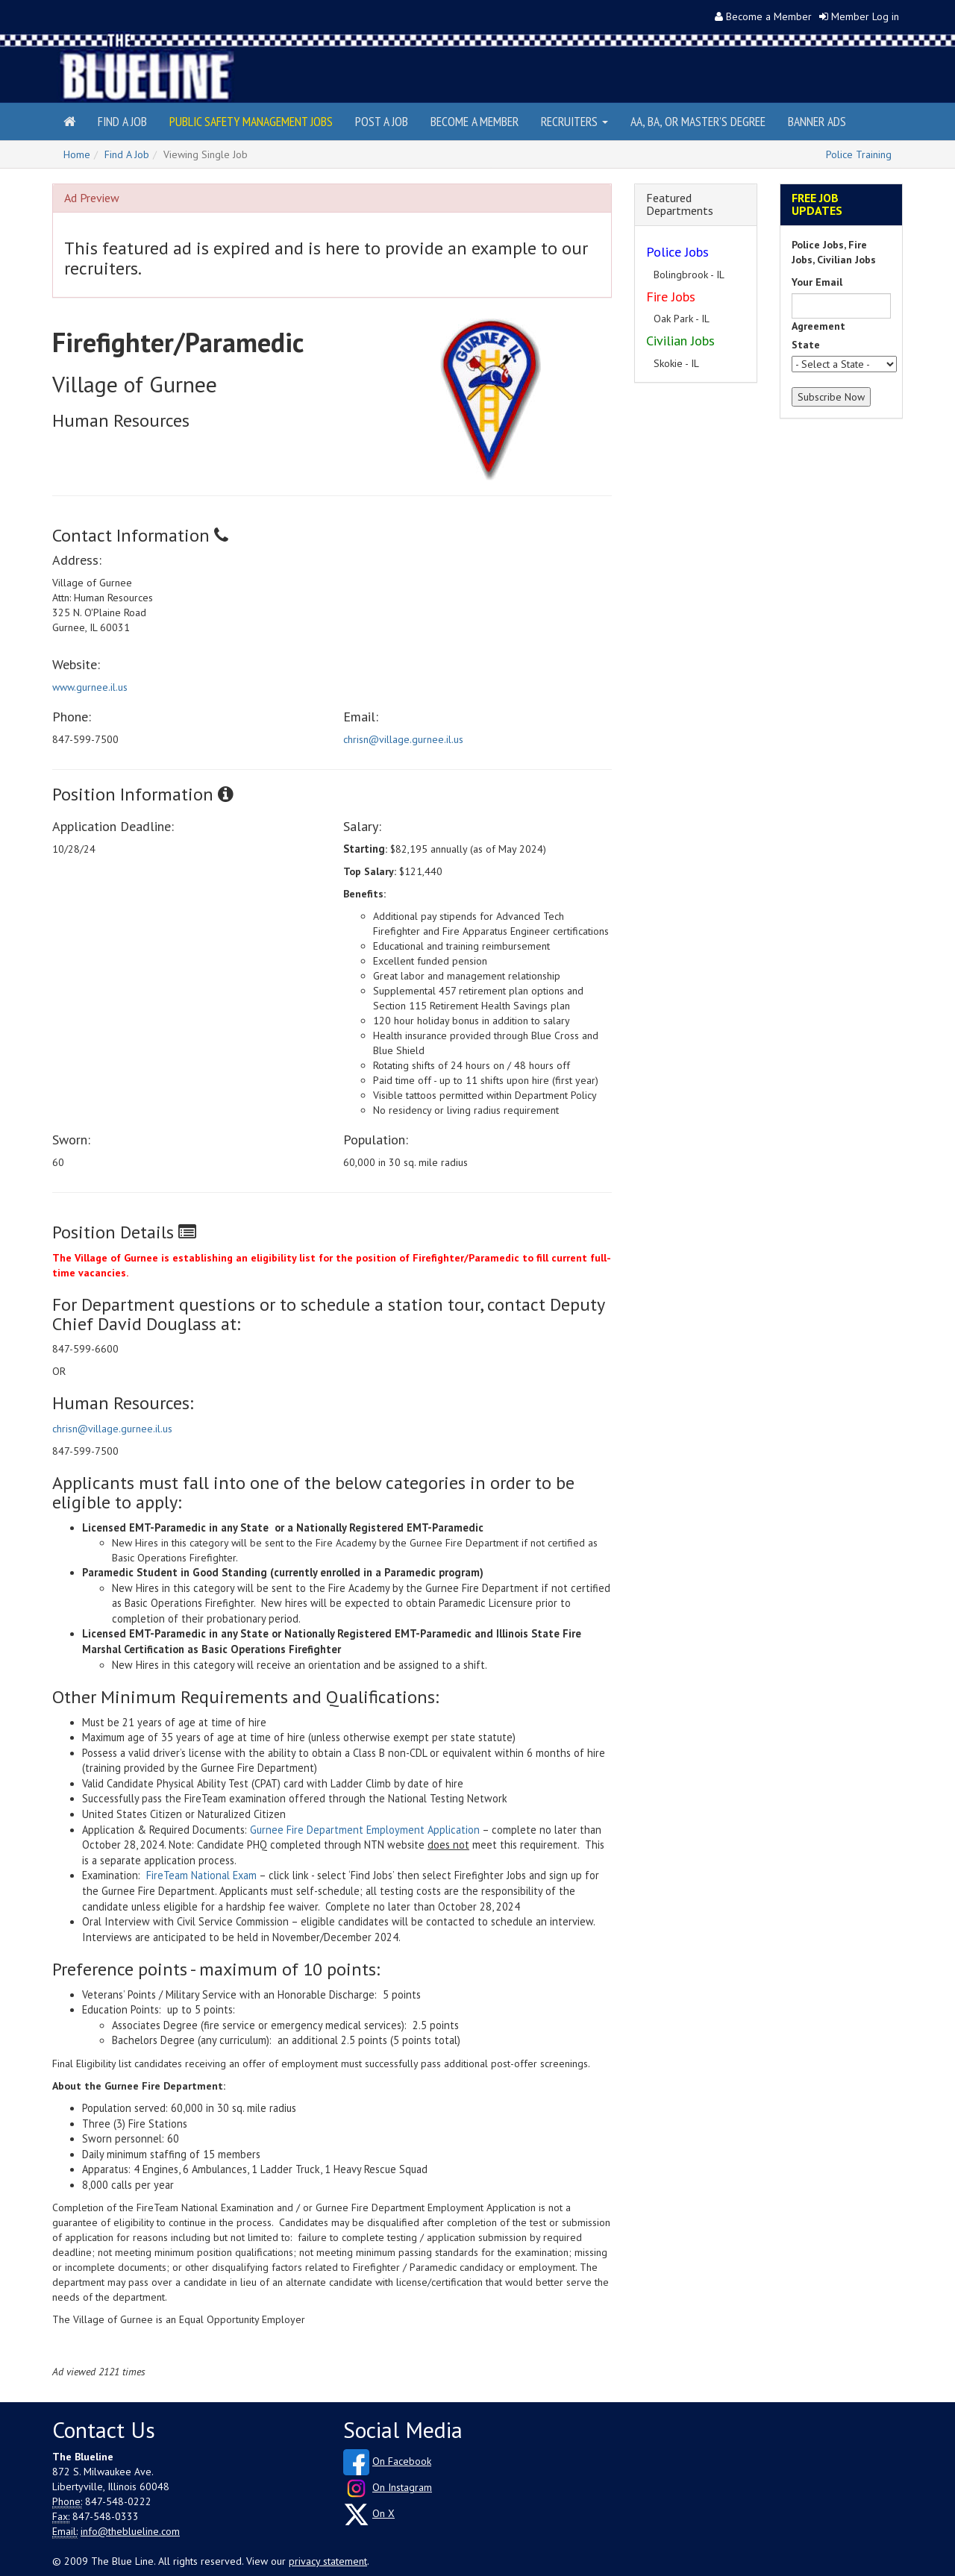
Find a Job (122, 121)
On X (383, 2513)
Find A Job (126, 154)
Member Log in (865, 16)
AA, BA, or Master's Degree (697, 121)
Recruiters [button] (574, 121)
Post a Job (381, 121)
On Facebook (401, 2461)
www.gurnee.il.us (90, 687)
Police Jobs (677, 251)
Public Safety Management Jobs (251, 121)
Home (76, 154)
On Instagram (402, 2487)
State (806, 344)
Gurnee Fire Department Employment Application (365, 1830)
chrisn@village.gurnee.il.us (403, 739)
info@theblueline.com (130, 2531)
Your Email (817, 282)
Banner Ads (817, 121)
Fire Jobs (670, 296)
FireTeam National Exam (201, 1875)
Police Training (859, 154)
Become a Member (769, 16)
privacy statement (328, 2561)
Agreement (818, 326)
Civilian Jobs (680, 340)
